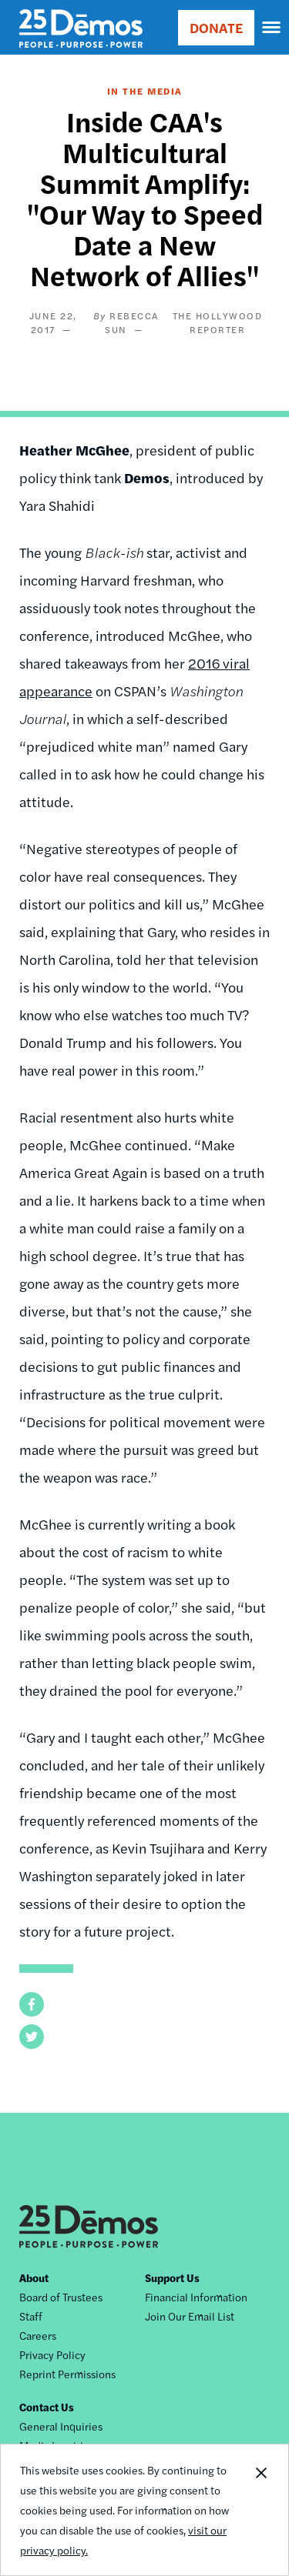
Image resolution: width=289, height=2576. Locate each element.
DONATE (216, 27)
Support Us (172, 2277)
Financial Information (196, 2296)
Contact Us (46, 2406)
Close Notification (260, 2509)
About (34, 2277)
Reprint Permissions (67, 2373)
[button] (31, 2004)
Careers (37, 2335)
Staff (30, 2316)
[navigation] (272, 28)
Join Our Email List (189, 2316)
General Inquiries (60, 2426)
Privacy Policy (52, 2354)
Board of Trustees (60, 2296)
